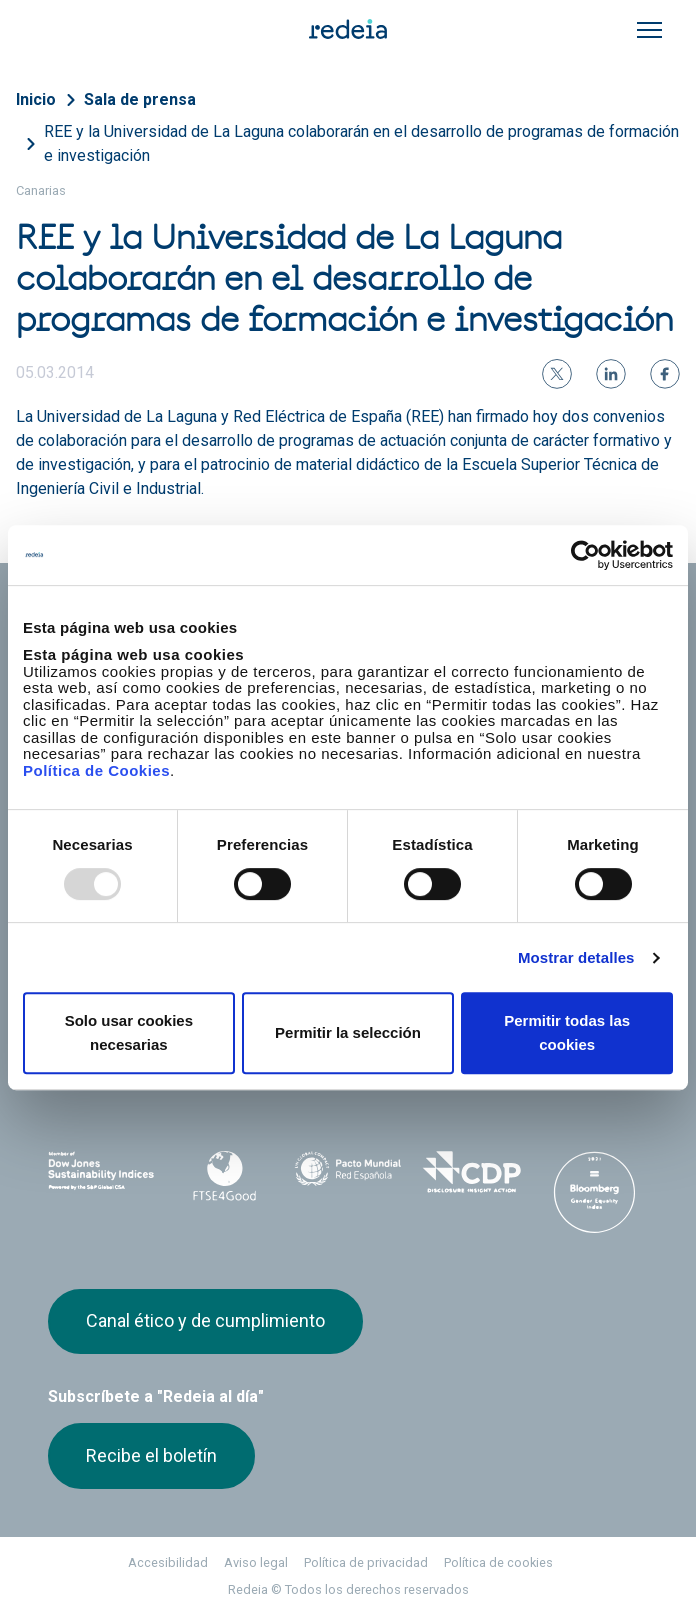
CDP (471, 1172)
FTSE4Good (224, 1176)
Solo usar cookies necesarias (129, 1032)
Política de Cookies (96, 770)
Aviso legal (256, 1562)
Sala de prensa (140, 99)
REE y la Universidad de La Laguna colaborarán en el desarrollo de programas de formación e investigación (361, 143)
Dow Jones (101, 1172)
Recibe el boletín (151, 1455)
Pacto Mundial (347, 1173)
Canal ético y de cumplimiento (205, 1320)
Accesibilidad (168, 1562)
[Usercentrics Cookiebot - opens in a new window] (585, 555)
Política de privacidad (366, 1562)
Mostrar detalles (576, 957)
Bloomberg (594, 1192)
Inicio (36, 99)
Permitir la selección (348, 1032)
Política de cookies (498, 1562)
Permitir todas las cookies (567, 1032)
